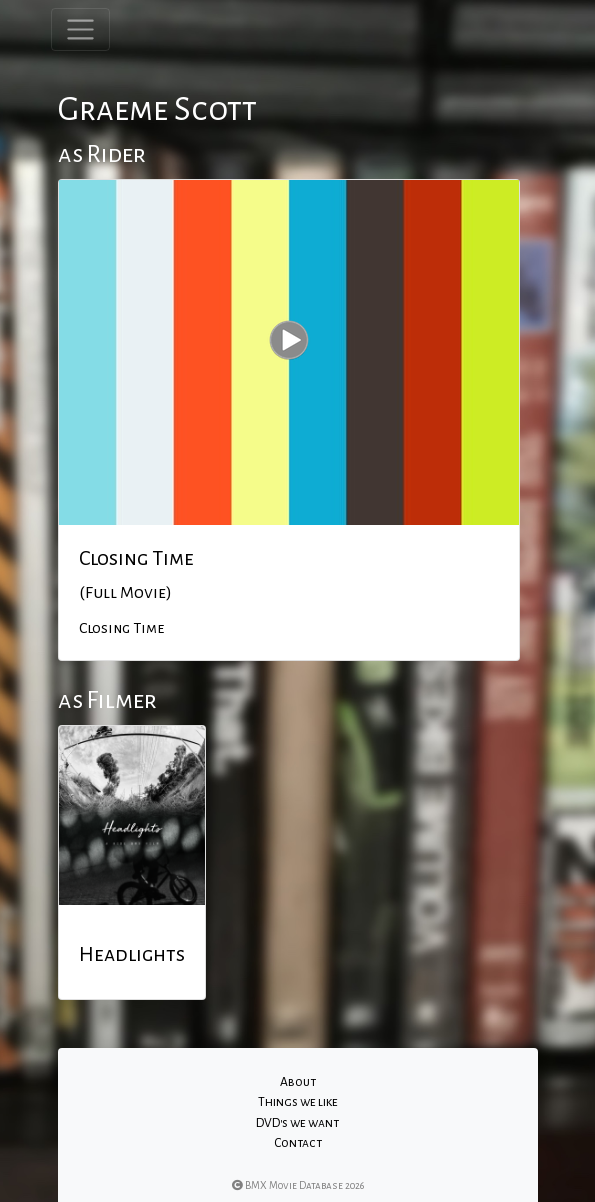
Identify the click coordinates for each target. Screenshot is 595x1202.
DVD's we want (297, 1123)
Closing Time (136, 558)
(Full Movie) (125, 593)
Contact (298, 1143)
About (298, 1082)
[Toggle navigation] (80, 29)
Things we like (298, 1102)
